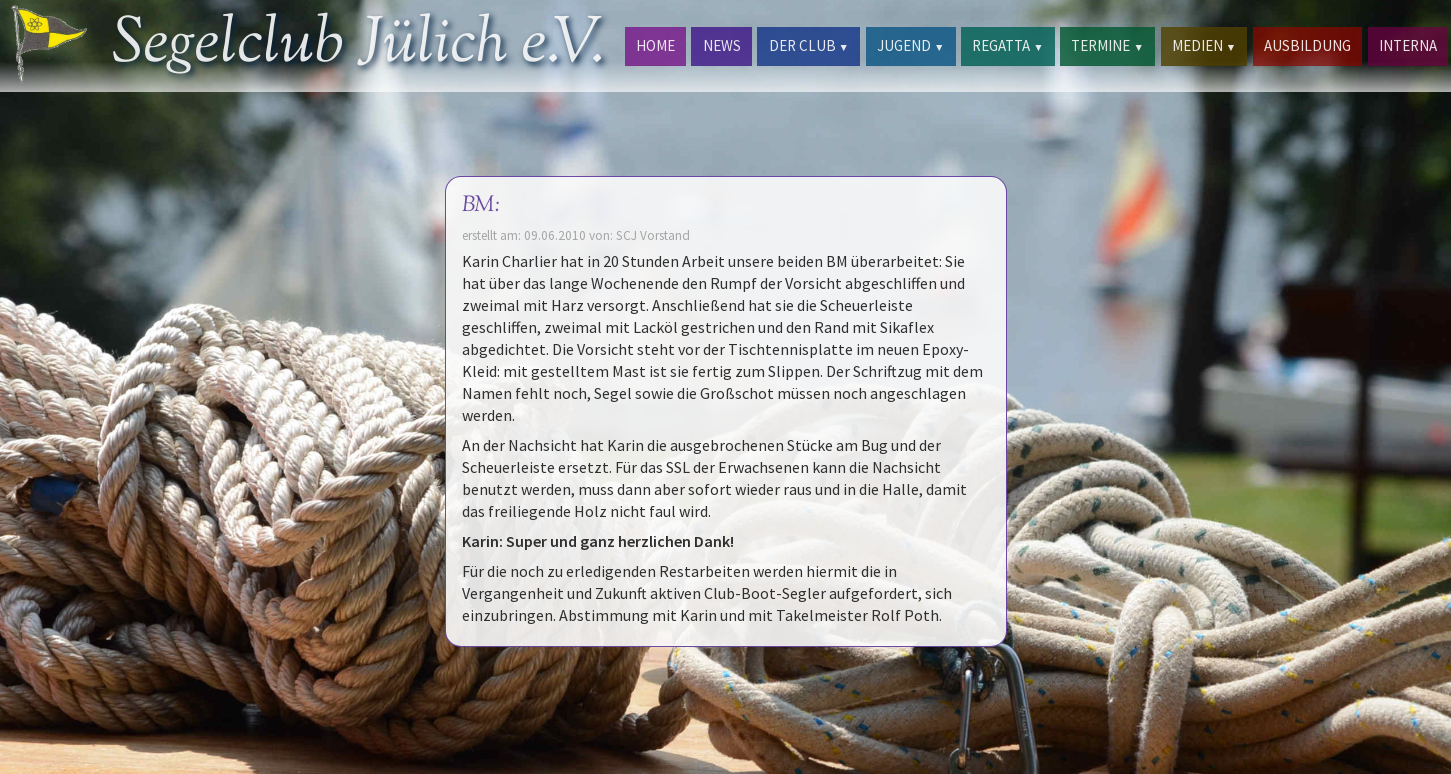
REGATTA (1007, 45)
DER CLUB (809, 45)
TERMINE (1107, 45)
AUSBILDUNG (1307, 45)
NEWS (722, 45)
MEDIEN (1204, 45)
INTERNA (1408, 45)
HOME (655, 45)
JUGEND (910, 45)
